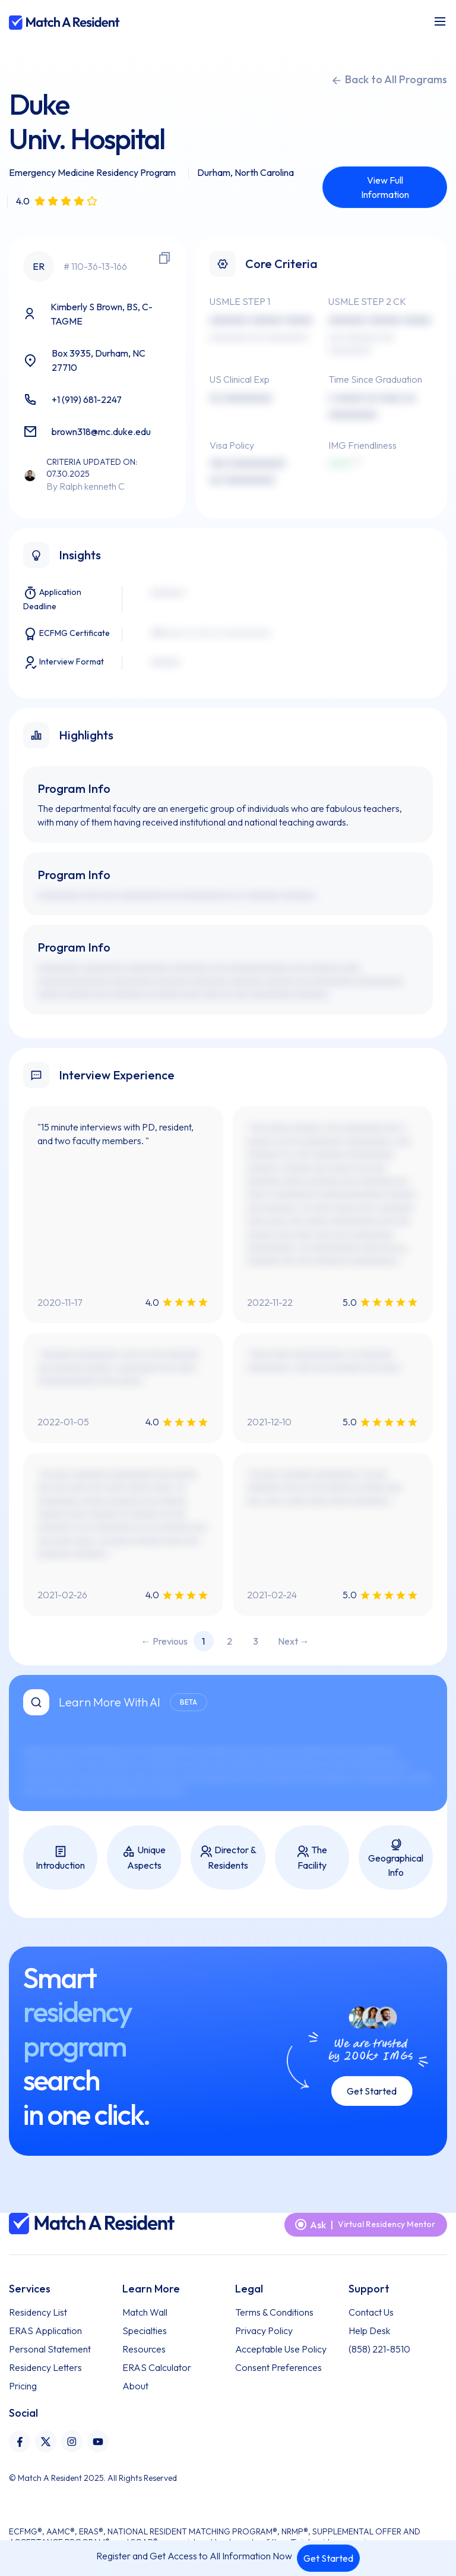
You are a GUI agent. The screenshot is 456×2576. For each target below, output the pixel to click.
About (135, 2386)
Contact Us (371, 2312)
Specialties (144, 2330)
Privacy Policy (264, 2330)
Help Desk (369, 2330)
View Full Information (385, 187)
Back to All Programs (389, 80)
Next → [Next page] (293, 1641)
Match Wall (144, 2312)
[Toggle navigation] (440, 21)
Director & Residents (228, 1857)
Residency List (38, 2312)
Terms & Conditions (274, 2312)
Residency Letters (45, 2367)
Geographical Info (395, 1858)
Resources (144, 2349)
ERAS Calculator (156, 2367)
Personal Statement (50, 2349)
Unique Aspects (144, 1857)
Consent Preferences (278, 2367)
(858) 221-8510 (379, 2349)
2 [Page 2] (229, 1641)
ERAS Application (45, 2330)
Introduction (60, 1858)
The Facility (311, 1857)
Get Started (328, 2558)
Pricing (23, 2386)
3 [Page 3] (255, 1641)
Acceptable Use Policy (281, 2349)
